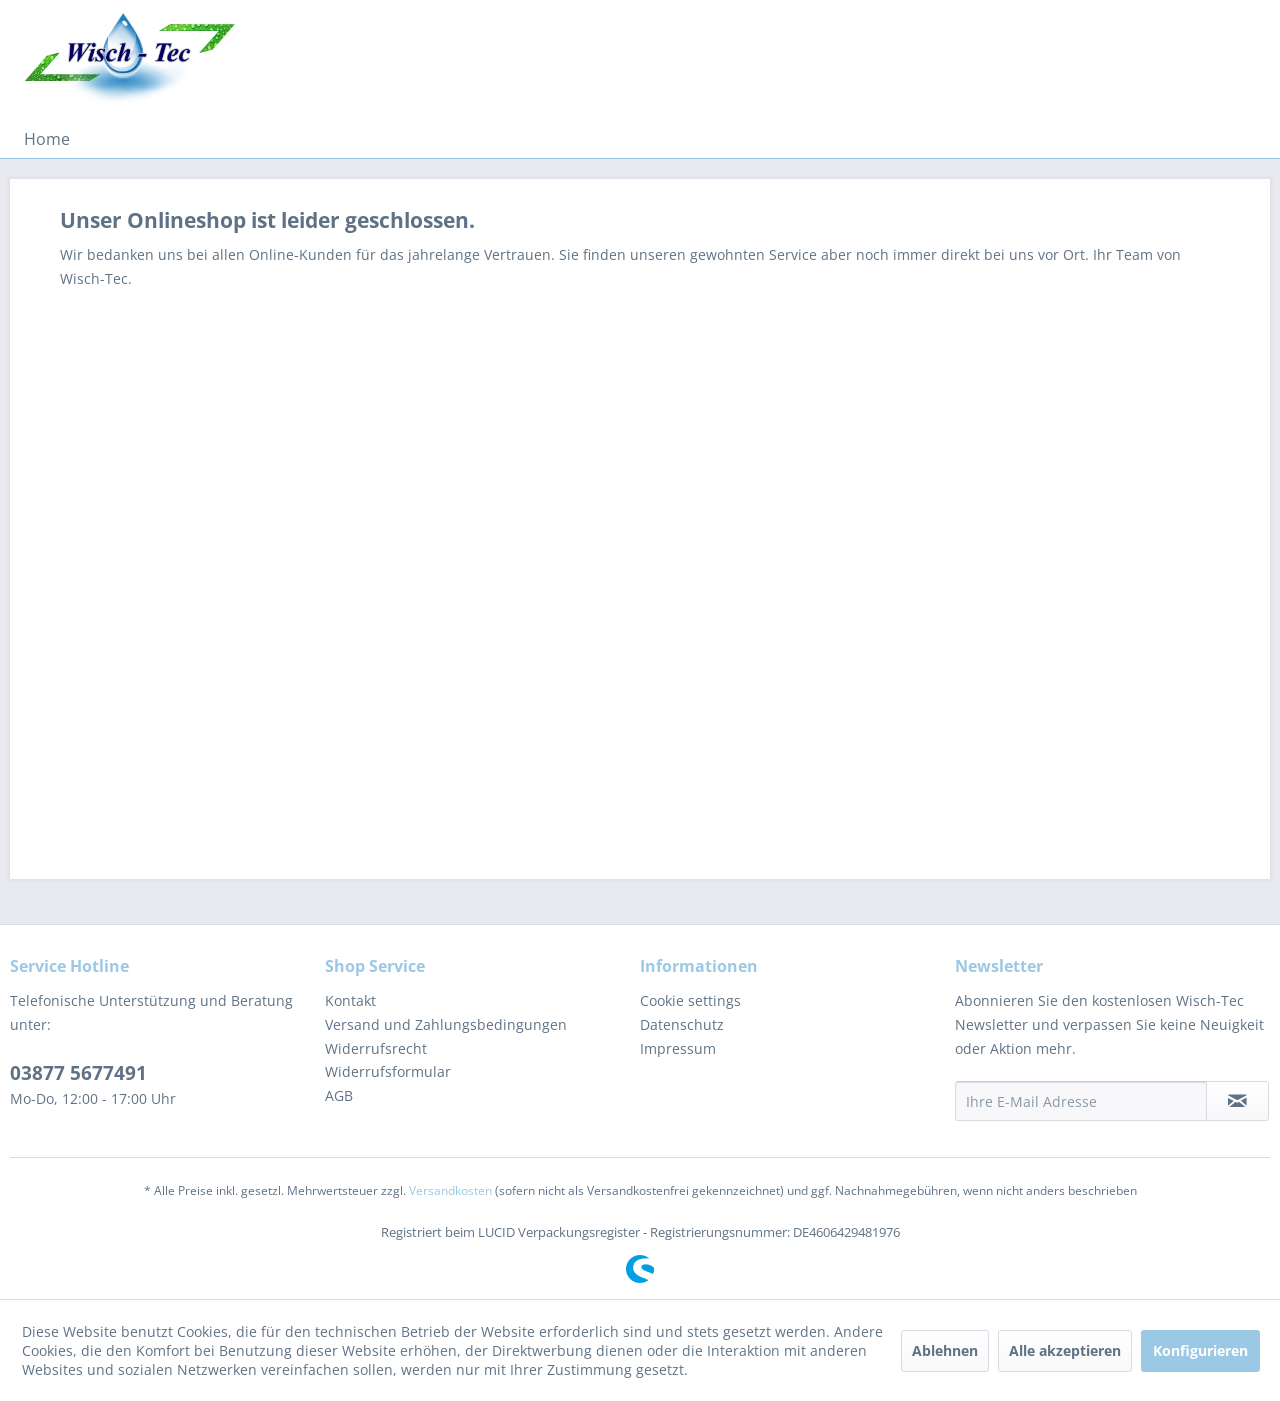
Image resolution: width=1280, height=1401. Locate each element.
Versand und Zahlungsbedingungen (446, 1024)
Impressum (678, 1048)
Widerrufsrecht (376, 1048)
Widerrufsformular (388, 1071)
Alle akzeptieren (1065, 1350)
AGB (339, 1095)
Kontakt (350, 1000)
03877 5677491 (78, 1073)
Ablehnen (945, 1350)
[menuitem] (47, 139)
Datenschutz (682, 1024)
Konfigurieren (1200, 1350)
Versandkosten (450, 1190)
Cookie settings (690, 1000)
